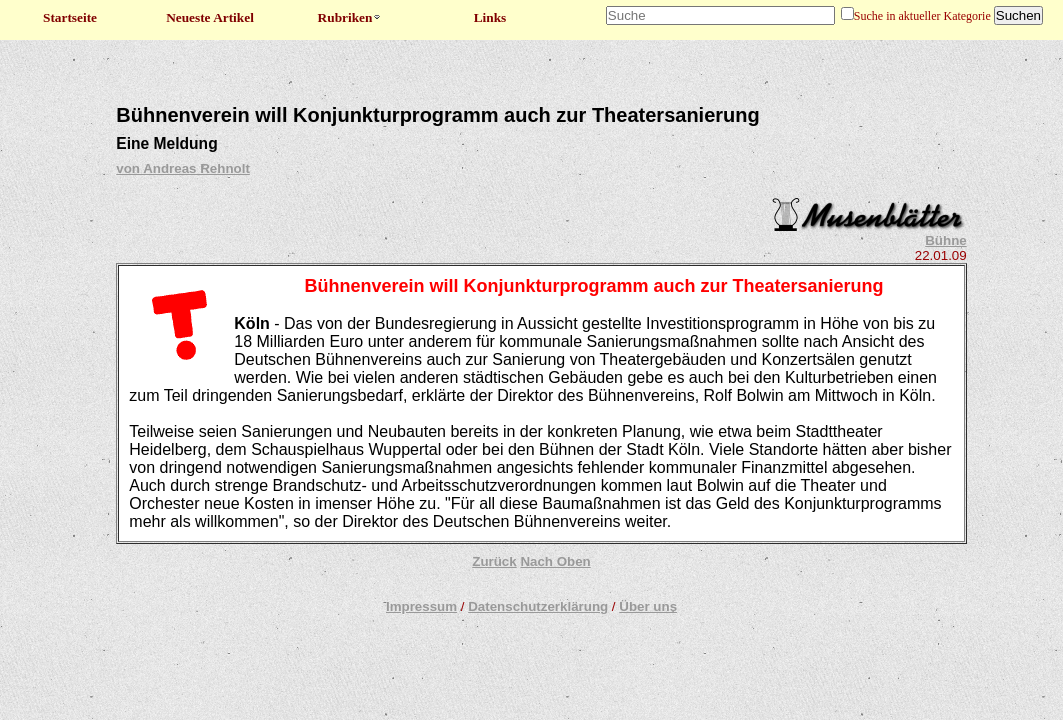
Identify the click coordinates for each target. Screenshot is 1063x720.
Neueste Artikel (210, 17)
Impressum (421, 606)
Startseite (70, 17)
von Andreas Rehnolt (183, 168)
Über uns (648, 606)
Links (490, 17)
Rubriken (350, 17)
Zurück (494, 561)
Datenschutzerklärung (538, 606)
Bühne (945, 240)
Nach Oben (555, 561)
